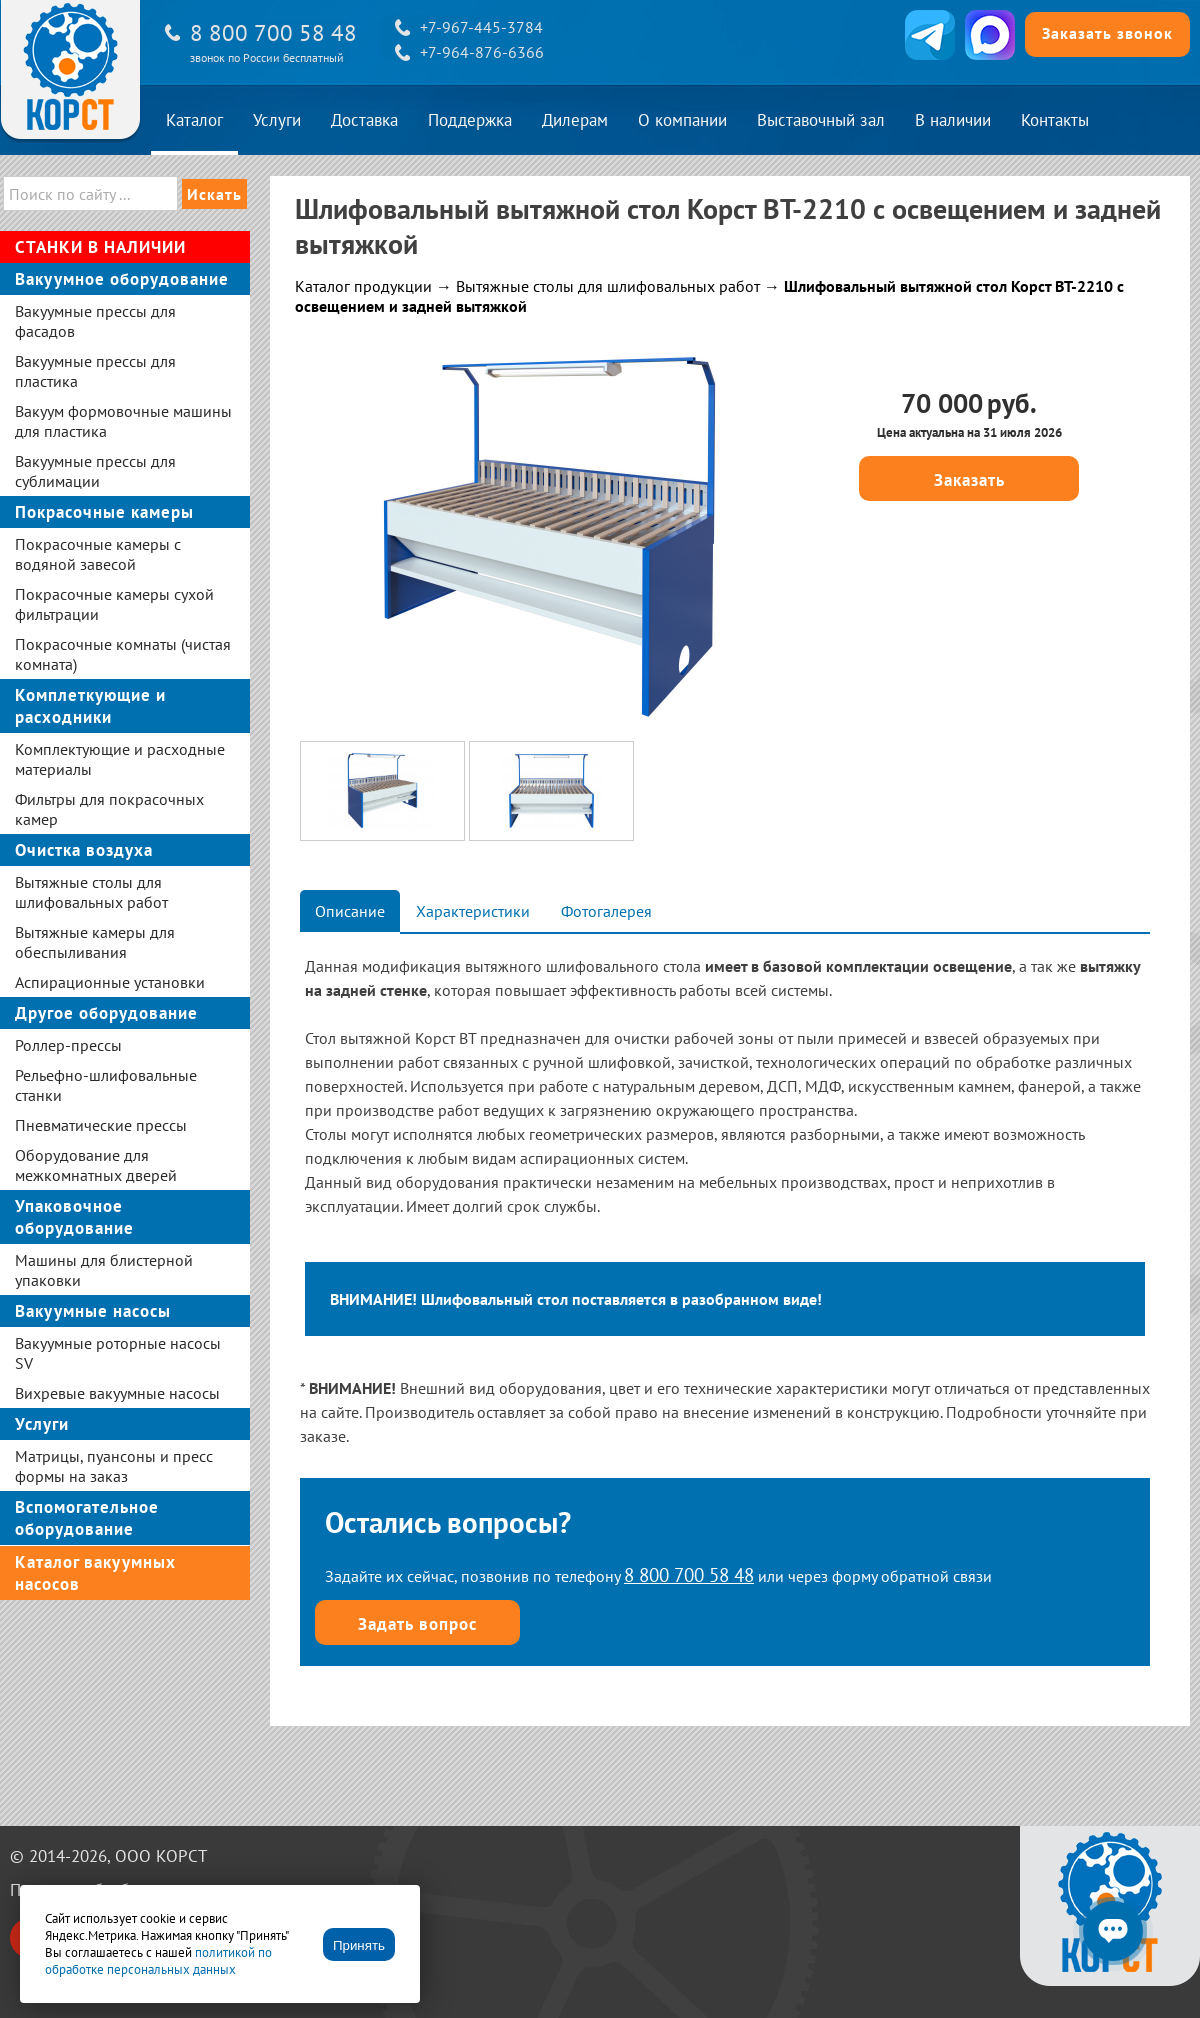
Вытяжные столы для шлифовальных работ (608, 286)
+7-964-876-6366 (482, 52)
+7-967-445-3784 (481, 27)
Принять (359, 1945)
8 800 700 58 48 (273, 32)
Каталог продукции (363, 286)
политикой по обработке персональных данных (158, 1961)
